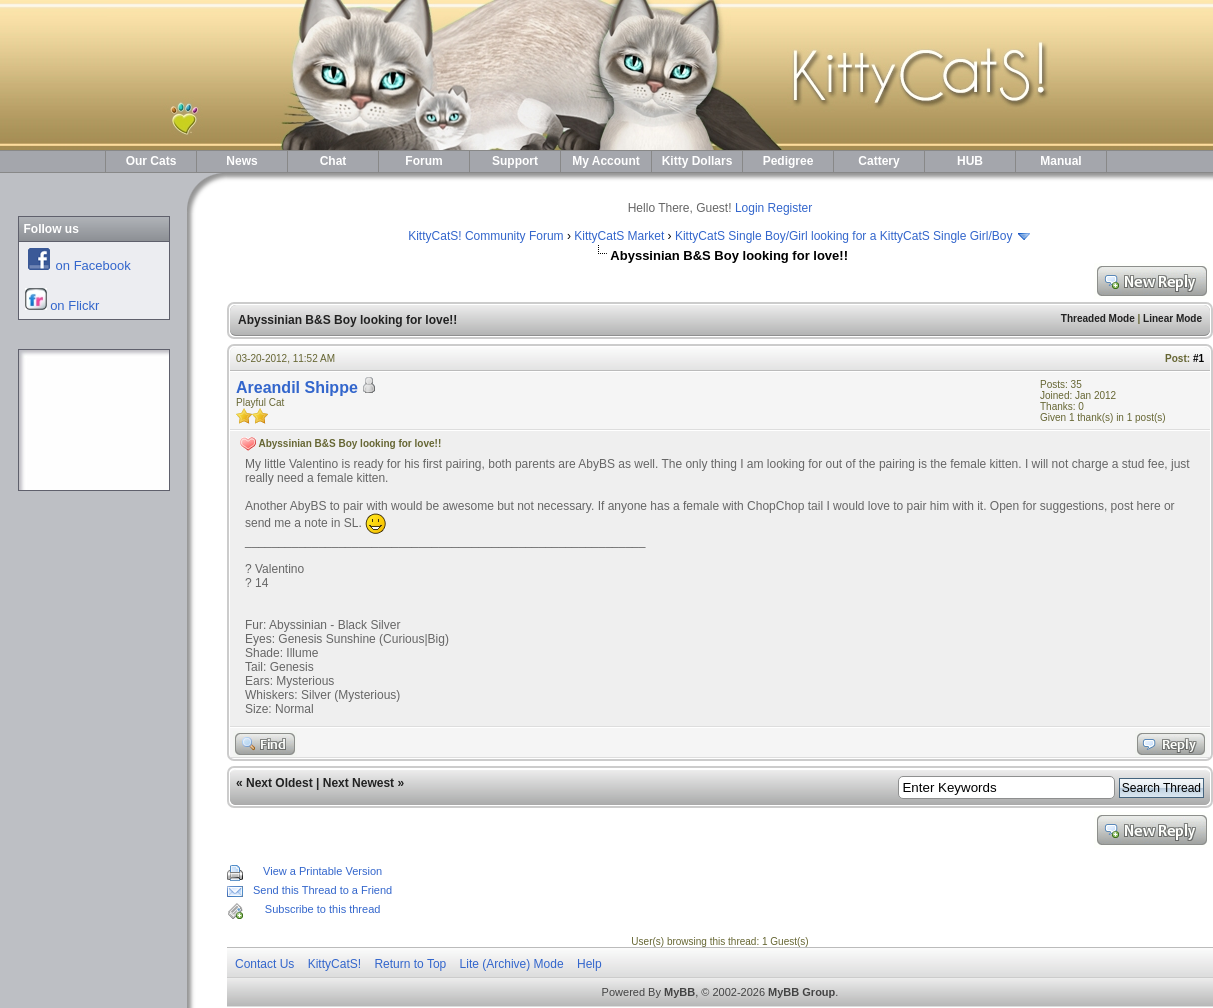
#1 (1198, 358)
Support (515, 161)
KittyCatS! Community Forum (485, 236)
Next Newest (358, 783)
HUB (970, 161)
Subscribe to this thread (323, 909)
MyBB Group (801, 992)
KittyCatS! (334, 964)
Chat (333, 161)
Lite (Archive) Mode (512, 964)
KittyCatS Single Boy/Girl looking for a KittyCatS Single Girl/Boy (843, 236)
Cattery (878, 161)
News (241, 161)
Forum (423, 161)
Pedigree (788, 161)
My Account (606, 161)
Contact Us (264, 964)
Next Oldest (279, 783)
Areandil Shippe (297, 387)
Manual (1060, 161)
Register (790, 208)
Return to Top (410, 964)
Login (749, 208)
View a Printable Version (322, 871)
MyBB (679, 992)
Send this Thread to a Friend (322, 890)
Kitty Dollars (697, 161)
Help (589, 964)
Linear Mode (1172, 318)
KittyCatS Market (619, 236)
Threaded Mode (1098, 318)
